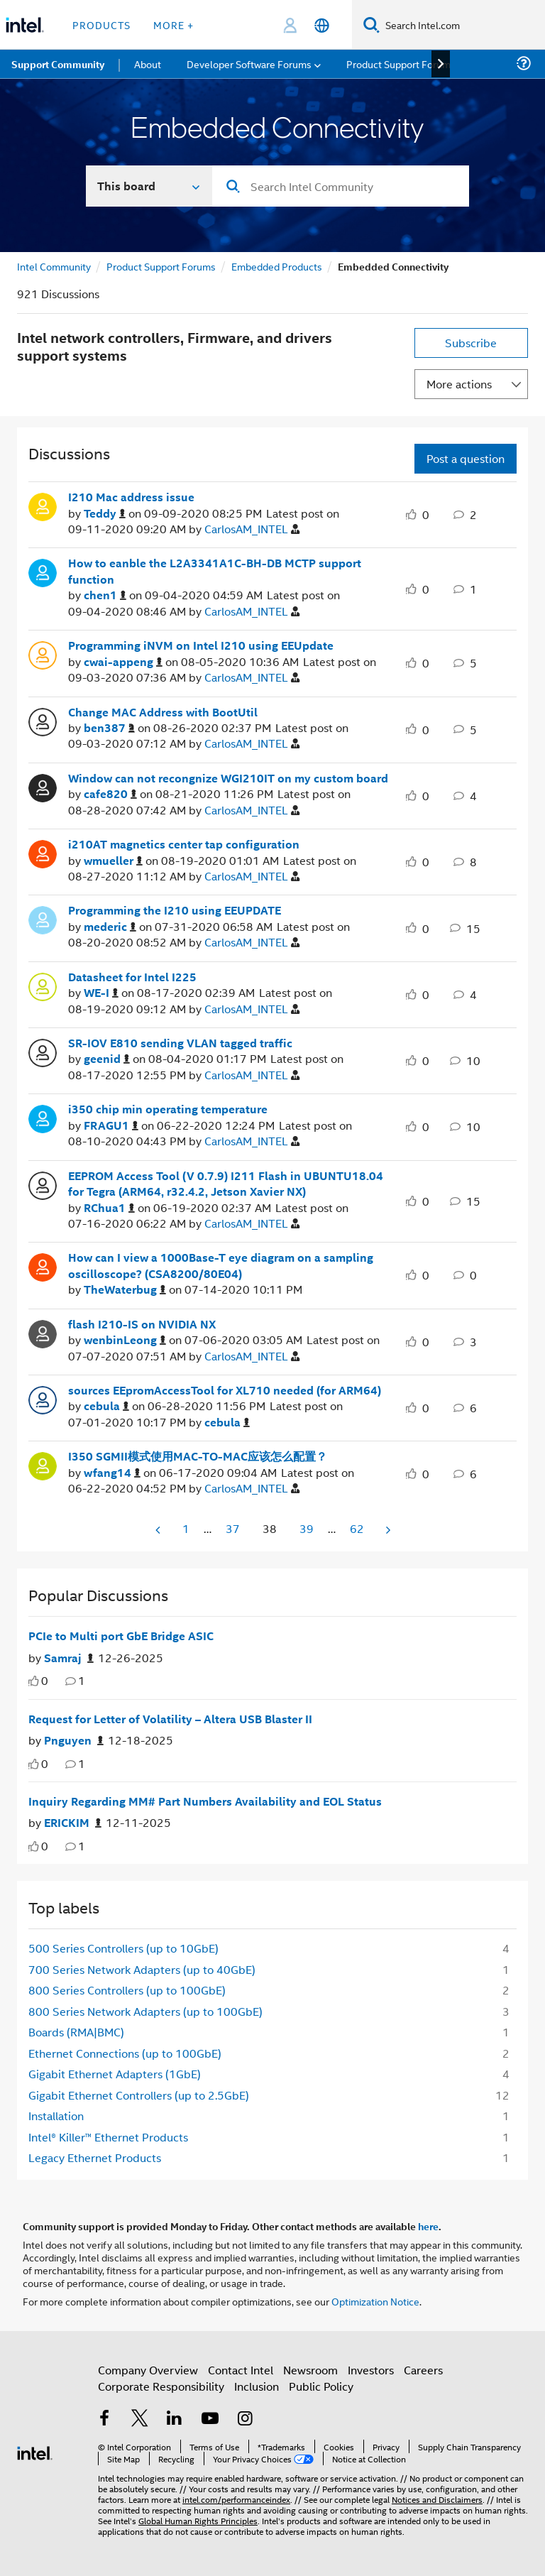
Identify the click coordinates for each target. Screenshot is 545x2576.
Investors (371, 2370)
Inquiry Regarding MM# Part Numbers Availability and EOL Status (205, 1801)
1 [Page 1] (185, 1528)
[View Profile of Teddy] (105, 513)
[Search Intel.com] (462, 25)
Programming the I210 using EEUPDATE (174, 910)
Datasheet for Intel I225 (132, 977)
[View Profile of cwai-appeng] (123, 662)
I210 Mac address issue (131, 497)
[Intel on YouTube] (210, 2419)
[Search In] (149, 186)
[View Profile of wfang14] (112, 1473)
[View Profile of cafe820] (110, 794)
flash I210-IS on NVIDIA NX (142, 1324)
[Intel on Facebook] (104, 2419)
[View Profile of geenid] (107, 1059)
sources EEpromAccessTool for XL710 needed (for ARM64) (224, 1390)
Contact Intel (240, 2370)
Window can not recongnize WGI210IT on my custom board (228, 778)
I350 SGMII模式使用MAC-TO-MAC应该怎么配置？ (197, 1456)
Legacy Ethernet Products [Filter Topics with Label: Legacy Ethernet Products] (94, 2157)
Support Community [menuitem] (57, 64)
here (428, 2226)
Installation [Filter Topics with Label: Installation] (56, 2115)
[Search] (371, 24)
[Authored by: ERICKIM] (72, 1823)
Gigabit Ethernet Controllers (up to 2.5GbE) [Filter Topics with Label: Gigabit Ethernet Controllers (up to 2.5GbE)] (138, 2095)
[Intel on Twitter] (140, 2419)
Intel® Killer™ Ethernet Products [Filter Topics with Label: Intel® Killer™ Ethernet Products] (108, 2137)
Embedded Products (276, 265)
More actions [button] (459, 384)
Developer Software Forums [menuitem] (249, 63)
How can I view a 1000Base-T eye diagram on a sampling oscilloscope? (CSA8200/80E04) (220, 1266)
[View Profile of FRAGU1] (111, 1125)
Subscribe (471, 342)
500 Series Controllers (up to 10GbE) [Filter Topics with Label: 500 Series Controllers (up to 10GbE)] (123, 1948)
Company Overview (148, 2370)
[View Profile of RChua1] (109, 1208)
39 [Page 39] (306, 1528)
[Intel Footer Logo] (35, 2451)
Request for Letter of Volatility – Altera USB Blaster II (170, 1719)
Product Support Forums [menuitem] (401, 63)
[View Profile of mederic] (110, 926)
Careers (423, 2370)
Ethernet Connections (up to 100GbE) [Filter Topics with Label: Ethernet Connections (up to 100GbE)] (124, 2053)
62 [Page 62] (357, 1528)
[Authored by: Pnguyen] (74, 1740)
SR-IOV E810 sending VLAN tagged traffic (180, 1043)
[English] (322, 25)
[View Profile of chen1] (105, 595)
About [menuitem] (147, 63)
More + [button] (173, 24)
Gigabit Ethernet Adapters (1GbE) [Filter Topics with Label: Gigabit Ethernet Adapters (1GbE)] (114, 2073)
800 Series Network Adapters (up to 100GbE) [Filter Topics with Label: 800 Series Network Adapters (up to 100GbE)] (145, 2011)
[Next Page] (387, 1530)
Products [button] (101, 24)
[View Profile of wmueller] (113, 860)
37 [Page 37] (233, 1528)
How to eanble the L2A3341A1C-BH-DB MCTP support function (214, 571)
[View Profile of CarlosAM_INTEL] (251, 529)
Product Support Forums (161, 265)
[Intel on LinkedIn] (175, 2419)
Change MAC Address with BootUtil (163, 712)
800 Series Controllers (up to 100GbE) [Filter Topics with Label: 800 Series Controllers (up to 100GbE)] (127, 1990)
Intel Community (54, 265)
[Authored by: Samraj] (69, 1658)
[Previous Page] (159, 1530)
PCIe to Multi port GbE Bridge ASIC (121, 1636)
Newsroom (310, 2370)
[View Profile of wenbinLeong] (125, 1340)
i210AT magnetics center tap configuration (183, 844)
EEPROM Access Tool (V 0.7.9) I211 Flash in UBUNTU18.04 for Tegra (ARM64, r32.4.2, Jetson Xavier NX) (225, 1184)
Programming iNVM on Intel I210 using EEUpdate (201, 645)
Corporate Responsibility (161, 2386)
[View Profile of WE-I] (101, 993)
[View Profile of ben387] (109, 728)
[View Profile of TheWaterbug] (125, 1289)
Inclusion (256, 2386)
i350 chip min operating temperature (168, 1109)
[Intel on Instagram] (245, 2419)
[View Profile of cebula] (106, 1406)
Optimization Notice (375, 2300)
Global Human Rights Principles (198, 2520)
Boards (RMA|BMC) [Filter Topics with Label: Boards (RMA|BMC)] (76, 2032)
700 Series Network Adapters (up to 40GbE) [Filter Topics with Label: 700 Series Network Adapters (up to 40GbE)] (141, 1969)
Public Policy (321, 2386)
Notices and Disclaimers (437, 2499)
